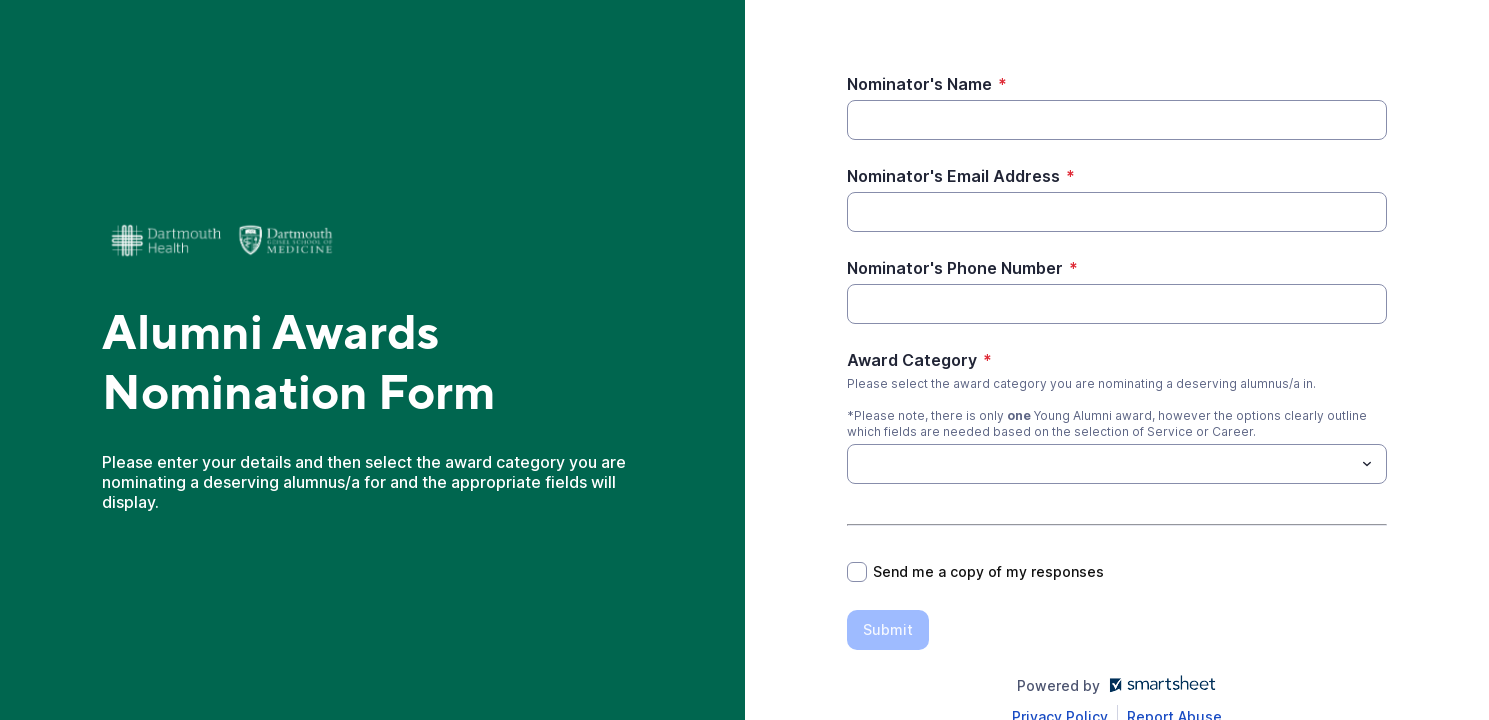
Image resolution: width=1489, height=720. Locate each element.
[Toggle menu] (1367, 464)
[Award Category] (1100, 464)
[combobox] (1117, 464)
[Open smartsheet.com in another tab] (1158, 685)
